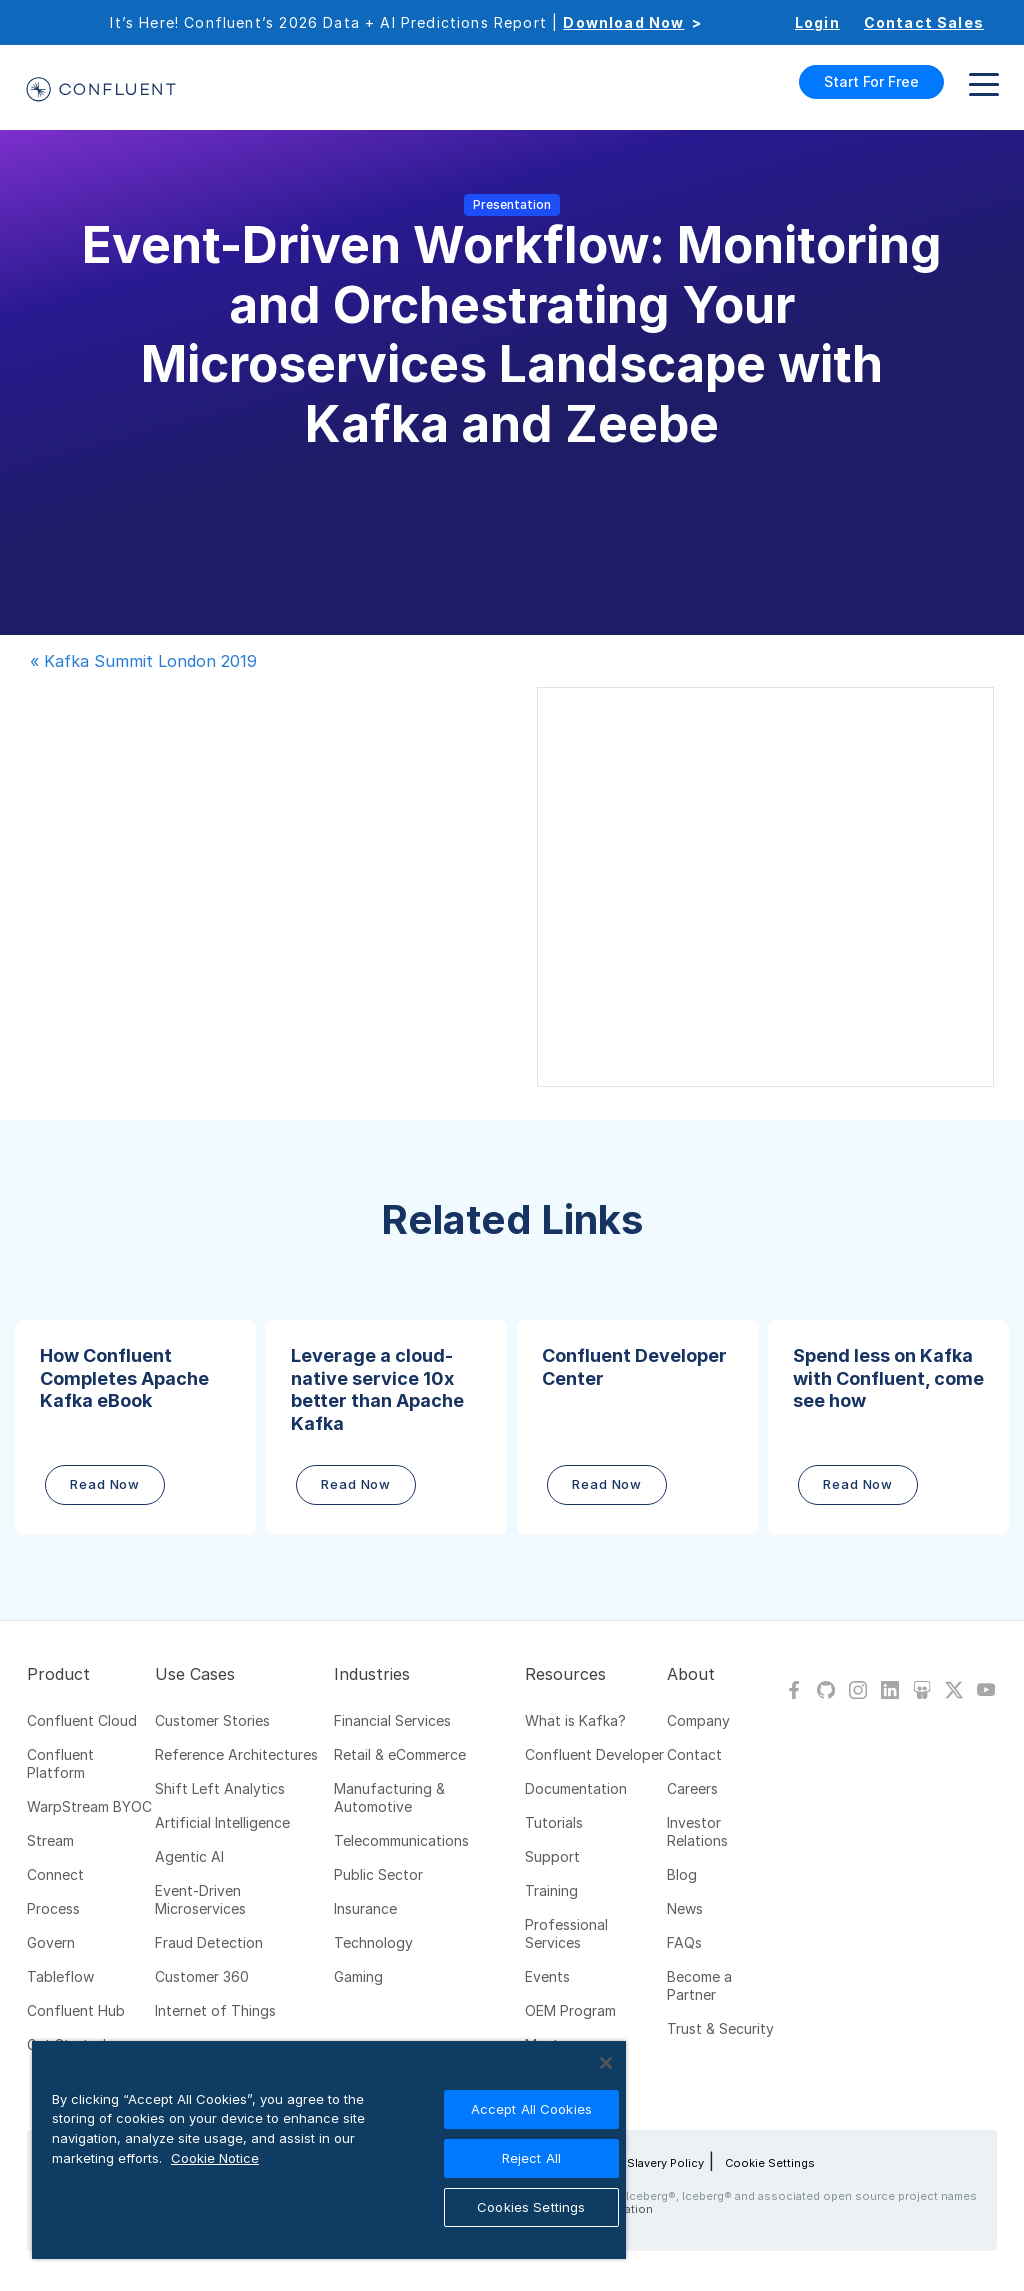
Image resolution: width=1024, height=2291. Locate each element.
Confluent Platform (60, 1763)
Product (58, 1674)
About (691, 1674)
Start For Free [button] (871, 81)
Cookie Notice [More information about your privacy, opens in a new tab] (215, 2158)
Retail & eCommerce (400, 1754)
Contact (694, 1754)
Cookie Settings (770, 2163)
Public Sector (378, 1874)
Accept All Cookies (531, 2109)
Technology (373, 1942)
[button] (135, 1427)
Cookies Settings (531, 2207)
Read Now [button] (105, 1484)
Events (547, 1976)
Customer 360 (202, 1976)
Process (53, 1908)
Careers (692, 1788)
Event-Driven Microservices (200, 1899)
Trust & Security (720, 2028)
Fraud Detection (209, 1942)
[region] (329, 2150)
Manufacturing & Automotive (389, 1797)
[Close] (606, 2063)
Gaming (358, 1976)
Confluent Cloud (82, 1720)
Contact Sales (924, 22)
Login (817, 22)
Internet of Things (215, 2010)
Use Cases (195, 1674)
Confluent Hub (76, 2010)
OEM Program (570, 2010)
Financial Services (392, 1720)
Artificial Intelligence (222, 1822)
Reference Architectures (236, 1754)
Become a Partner (699, 1985)
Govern (51, 1942)
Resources (565, 1674)
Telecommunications (401, 1840)
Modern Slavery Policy (642, 2163)
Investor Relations (697, 1831)
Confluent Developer (594, 1754)
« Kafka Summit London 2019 (143, 661)
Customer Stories (212, 1720)
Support (552, 1856)
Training (551, 1890)
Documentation (576, 1788)
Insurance (365, 1908)
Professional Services (566, 1933)
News (685, 1908)
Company (698, 1720)
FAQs (684, 1942)
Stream (50, 1840)
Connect (55, 1874)
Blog (682, 1874)
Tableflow (60, 1976)
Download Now (623, 22)
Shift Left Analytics (220, 1788)
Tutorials (554, 1822)
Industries (372, 1674)
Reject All (531, 2158)
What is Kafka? (575, 1720)
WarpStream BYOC (89, 1806)
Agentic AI (189, 1856)
